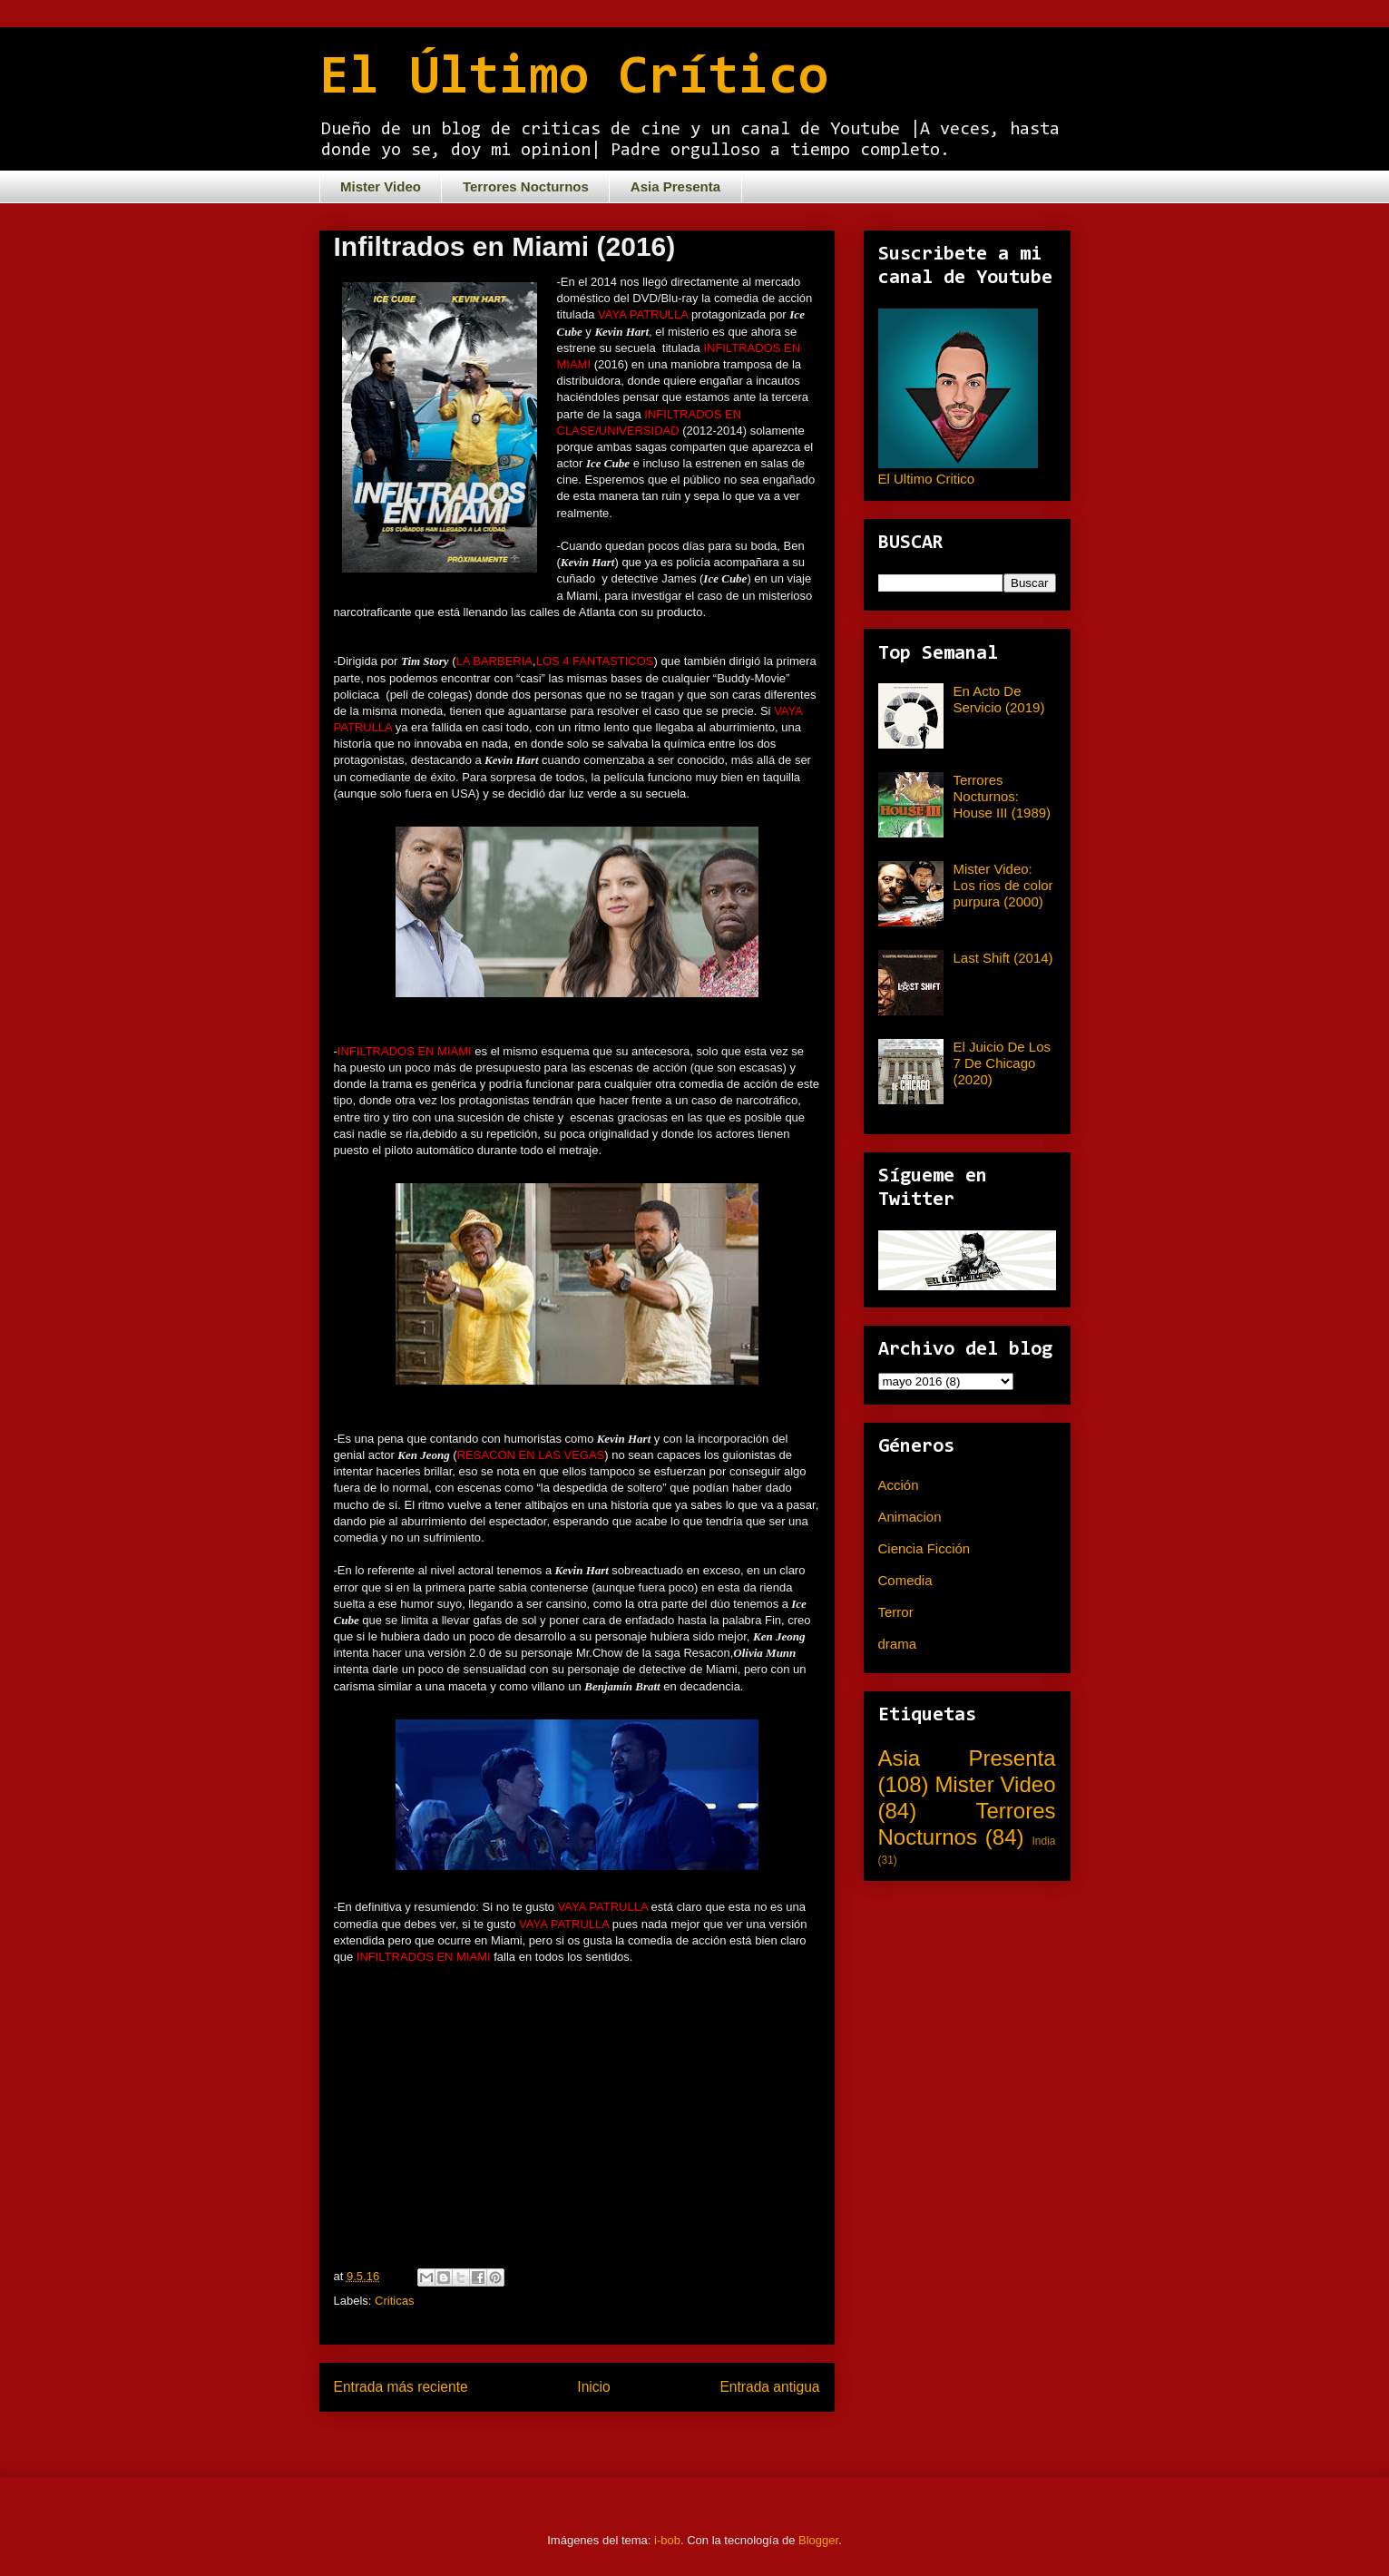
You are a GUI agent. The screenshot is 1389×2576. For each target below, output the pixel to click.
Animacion (910, 1516)
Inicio (593, 2387)
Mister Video (380, 186)
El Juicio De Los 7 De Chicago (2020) (1003, 1063)
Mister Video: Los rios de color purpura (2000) (1003, 885)
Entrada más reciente (401, 2387)
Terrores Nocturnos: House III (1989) (1003, 796)
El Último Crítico (573, 79)
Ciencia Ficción (924, 1548)
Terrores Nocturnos (526, 186)
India (1043, 1841)
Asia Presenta (675, 186)
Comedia (905, 1580)
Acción (898, 1485)
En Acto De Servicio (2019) (999, 699)
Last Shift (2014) (1003, 957)
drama (897, 1643)
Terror (896, 1612)
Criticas (394, 2300)
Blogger (818, 2540)
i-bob (667, 2540)
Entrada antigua (769, 2387)
